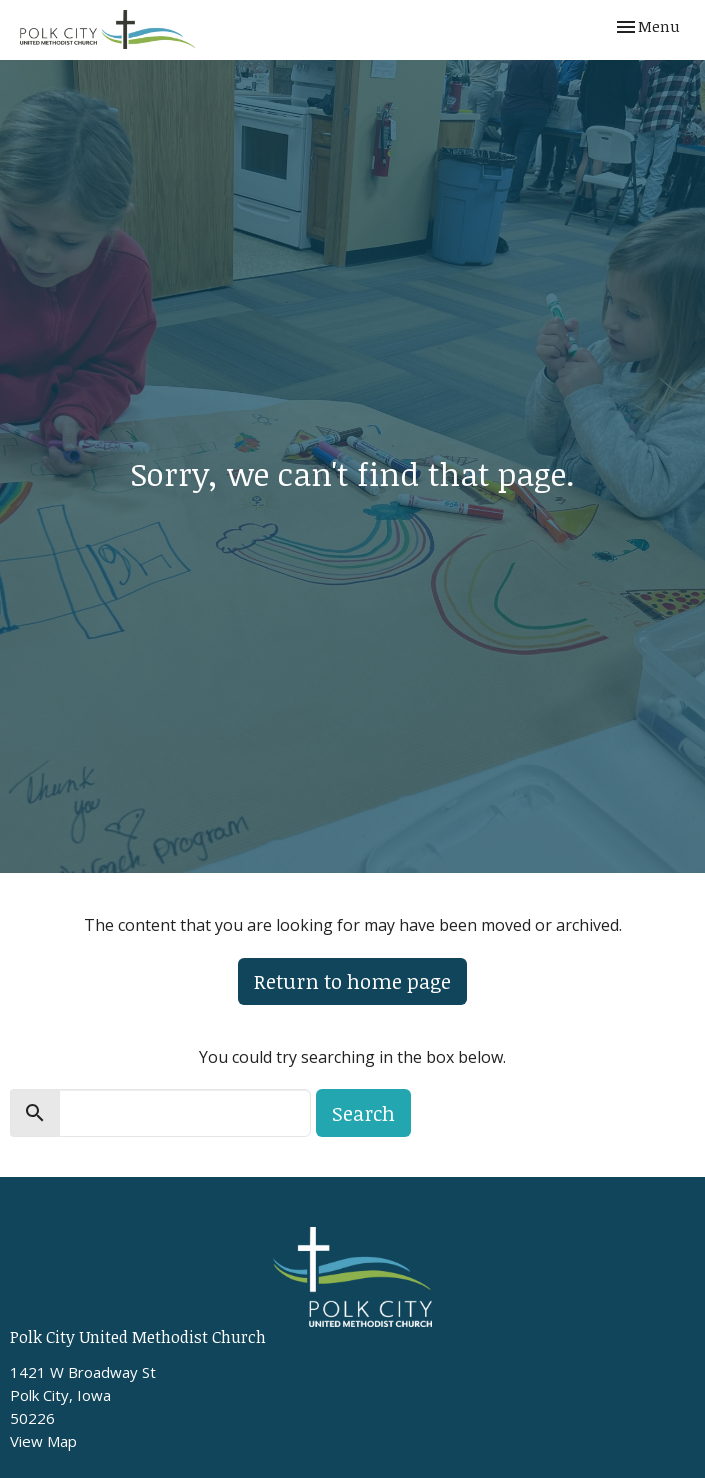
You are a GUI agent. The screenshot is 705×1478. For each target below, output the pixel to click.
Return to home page (352, 981)
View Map (43, 1441)
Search (363, 1113)
